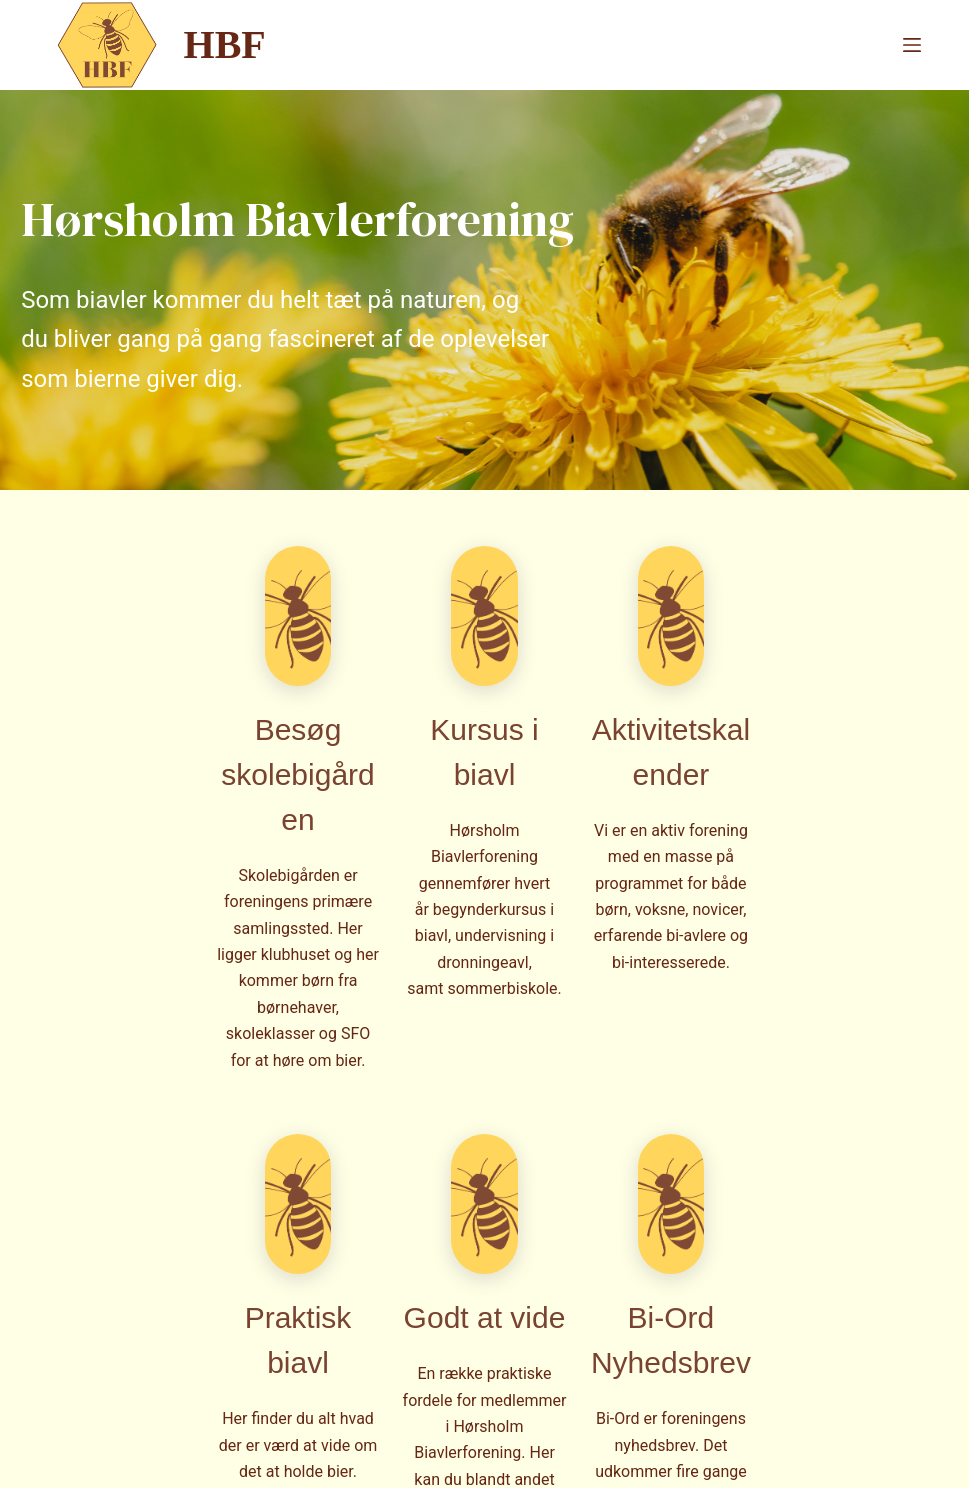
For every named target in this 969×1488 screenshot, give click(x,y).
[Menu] (912, 45)
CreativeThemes (377, 1453)
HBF (225, 44)
